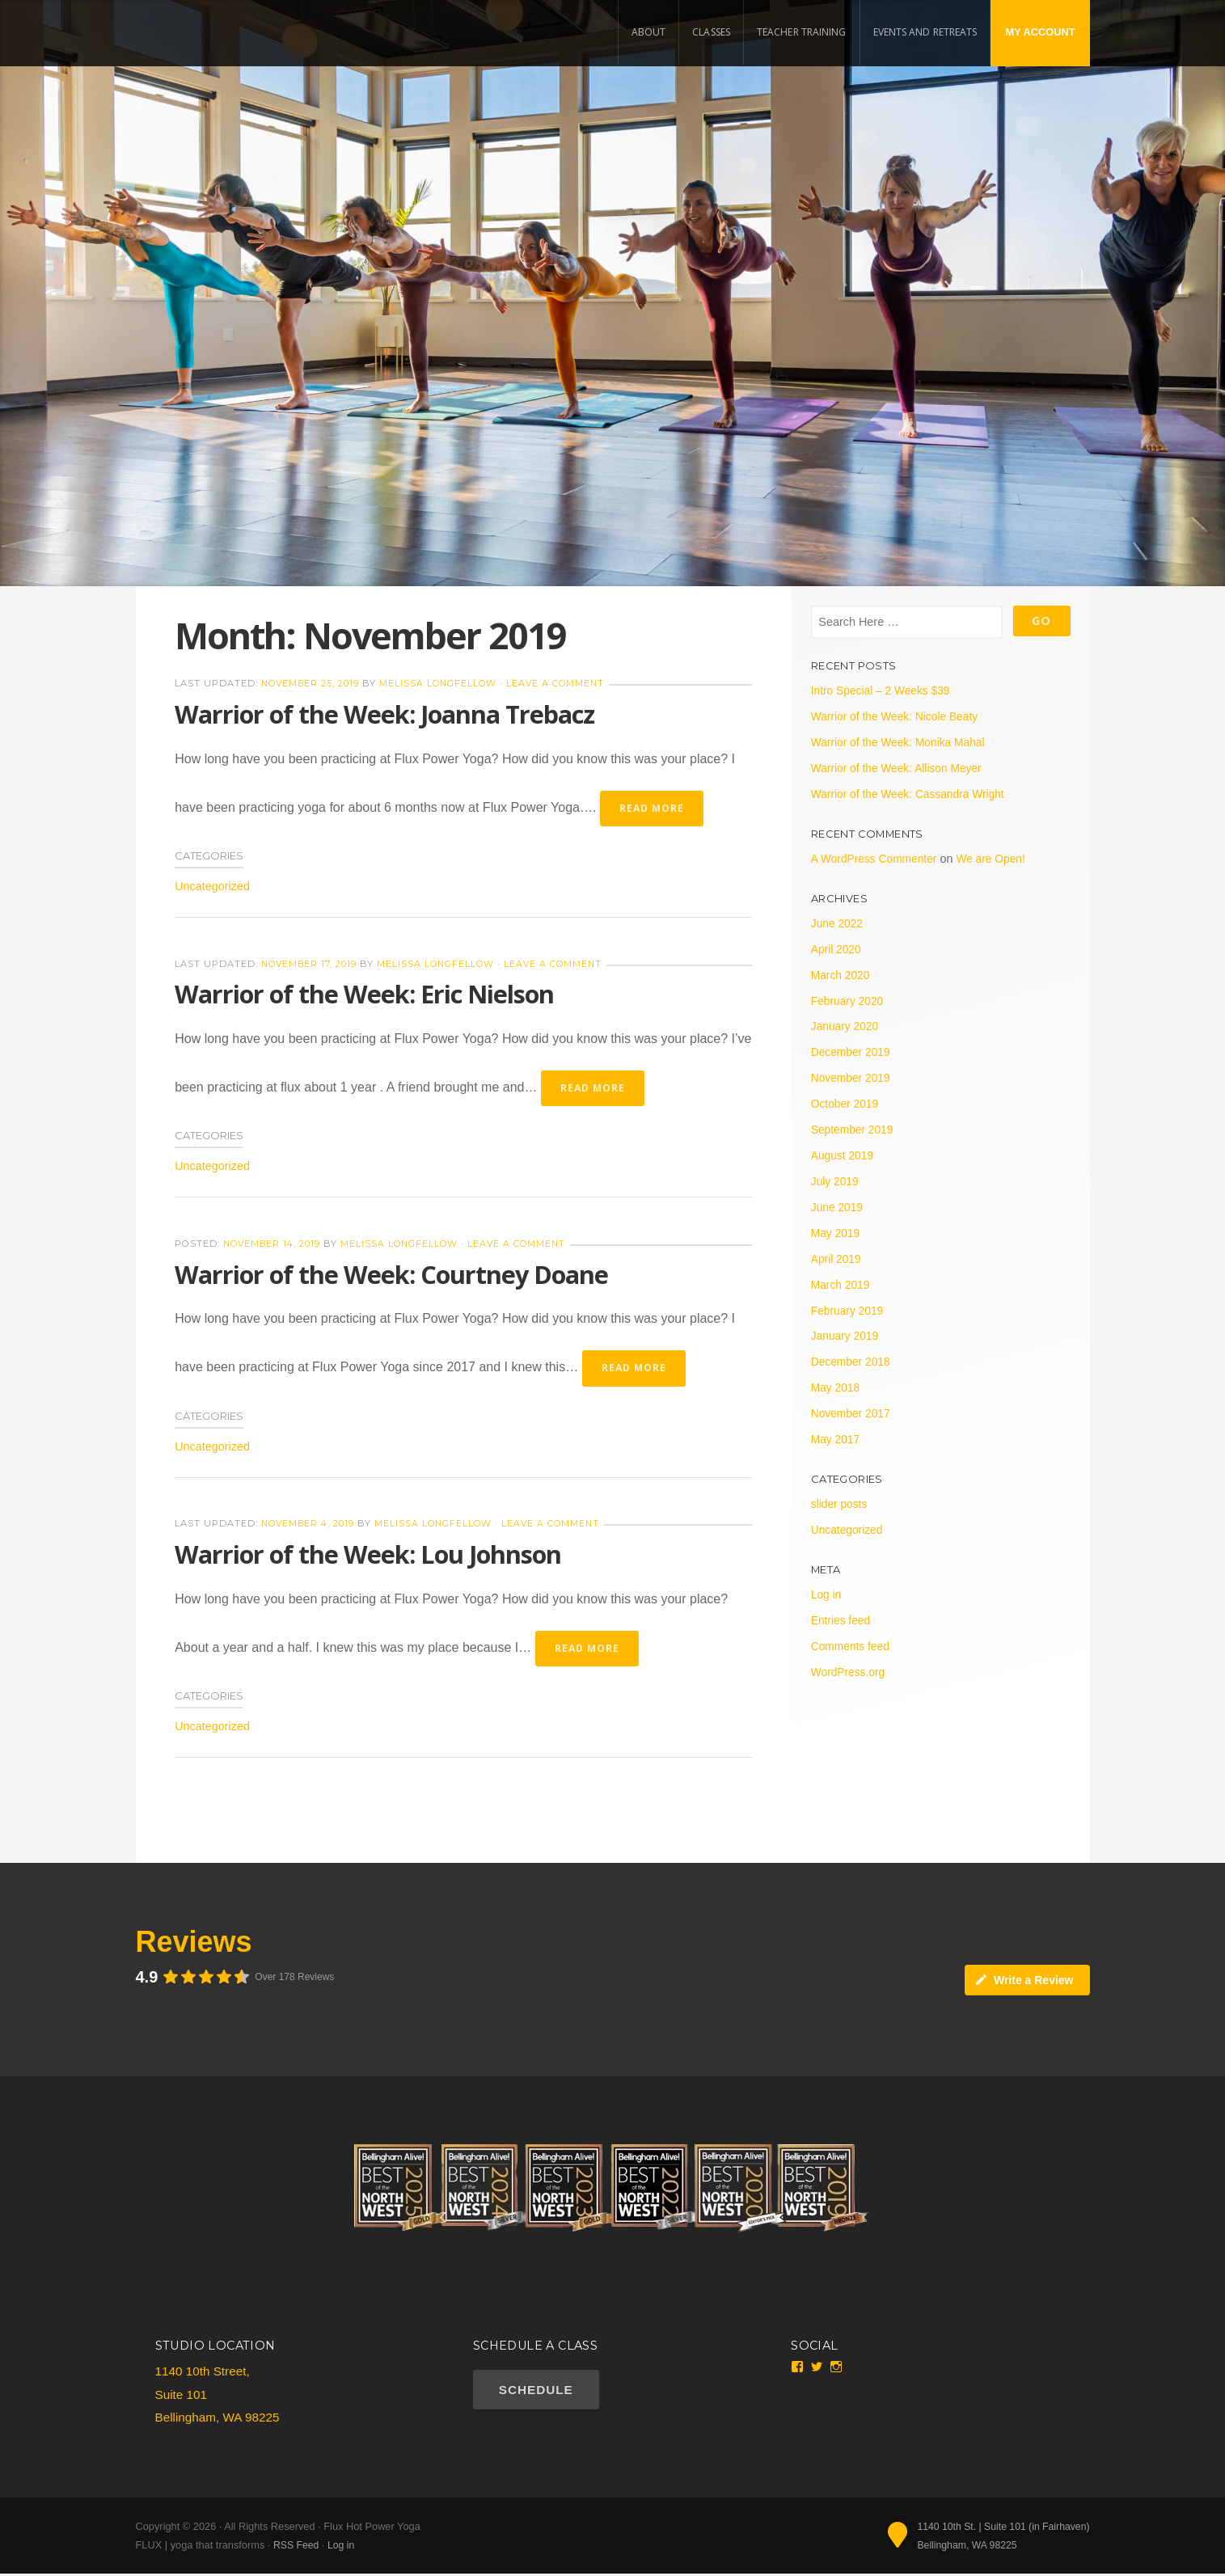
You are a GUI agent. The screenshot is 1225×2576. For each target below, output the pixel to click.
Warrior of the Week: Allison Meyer (900, 768)
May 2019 (836, 1233)
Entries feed (842, 1620)
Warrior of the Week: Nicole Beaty (898, 716)
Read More (653, 807)
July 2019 (836, 1181)
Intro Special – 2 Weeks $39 (884, 690)
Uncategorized (212, 886)
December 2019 (852, 1051)
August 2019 (844, 1155)
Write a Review (1024, 1982)
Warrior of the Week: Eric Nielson (369, 994)
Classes (711, 32)
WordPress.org (850, 1672)
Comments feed (852, 1646)
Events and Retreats (925, 32)
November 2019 (852, 1077)
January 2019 (846, 1335)
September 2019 (854, 1129)
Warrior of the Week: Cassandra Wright (912, 794)
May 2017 (836, 1439)
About (649, 32)
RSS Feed (297, 2547)
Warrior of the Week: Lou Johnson (373, 1555)
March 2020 (841, 975)
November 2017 (852, 1413)
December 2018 (852, 1361)
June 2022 (838, 923)
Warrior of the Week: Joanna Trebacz (390, 713)
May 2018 (836, 1387)
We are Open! (998, 858)
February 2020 (849, 1001)
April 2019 (837, 1258)
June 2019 (838, 1207)
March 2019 (841, 1284)
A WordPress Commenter (877, 858)
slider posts (840, 1503)
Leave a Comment (564, 683)
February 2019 (849, 1310)
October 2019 (846, 1103)
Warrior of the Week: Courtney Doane (397, 1274)
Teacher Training (802, 32)
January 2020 (846, 1026)
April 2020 (837, 949)
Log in (827, 1594)
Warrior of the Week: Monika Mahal (902, 742)
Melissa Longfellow (445, 683)
